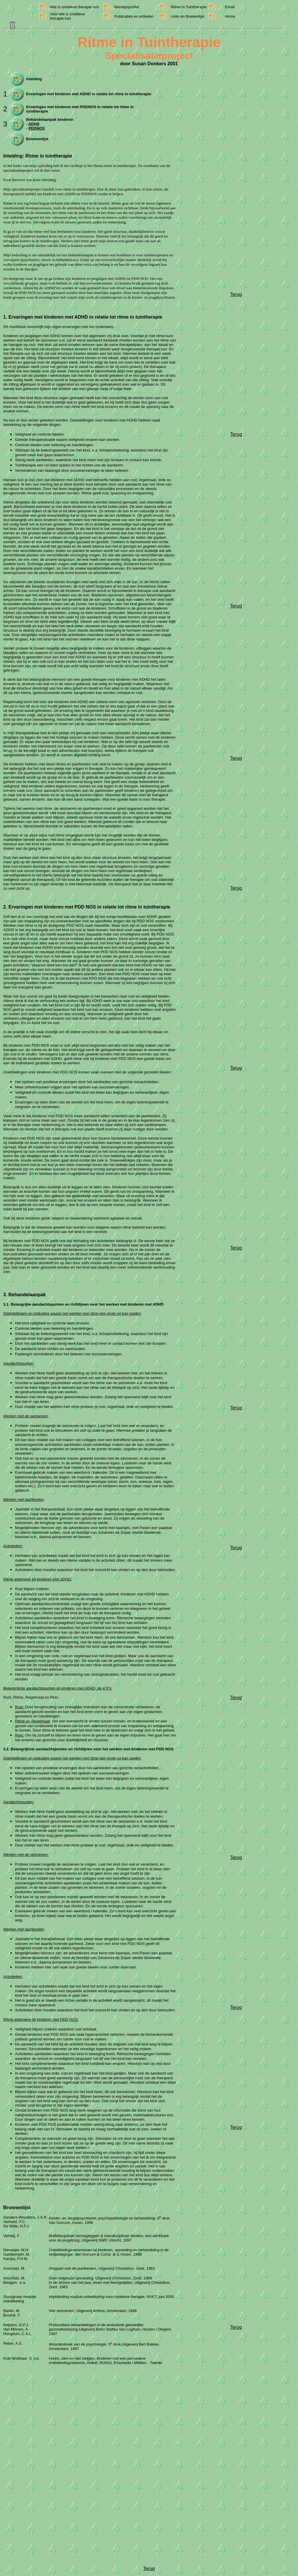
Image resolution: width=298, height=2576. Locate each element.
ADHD (33, 124)
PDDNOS (36, 128)
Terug (236, 294)
